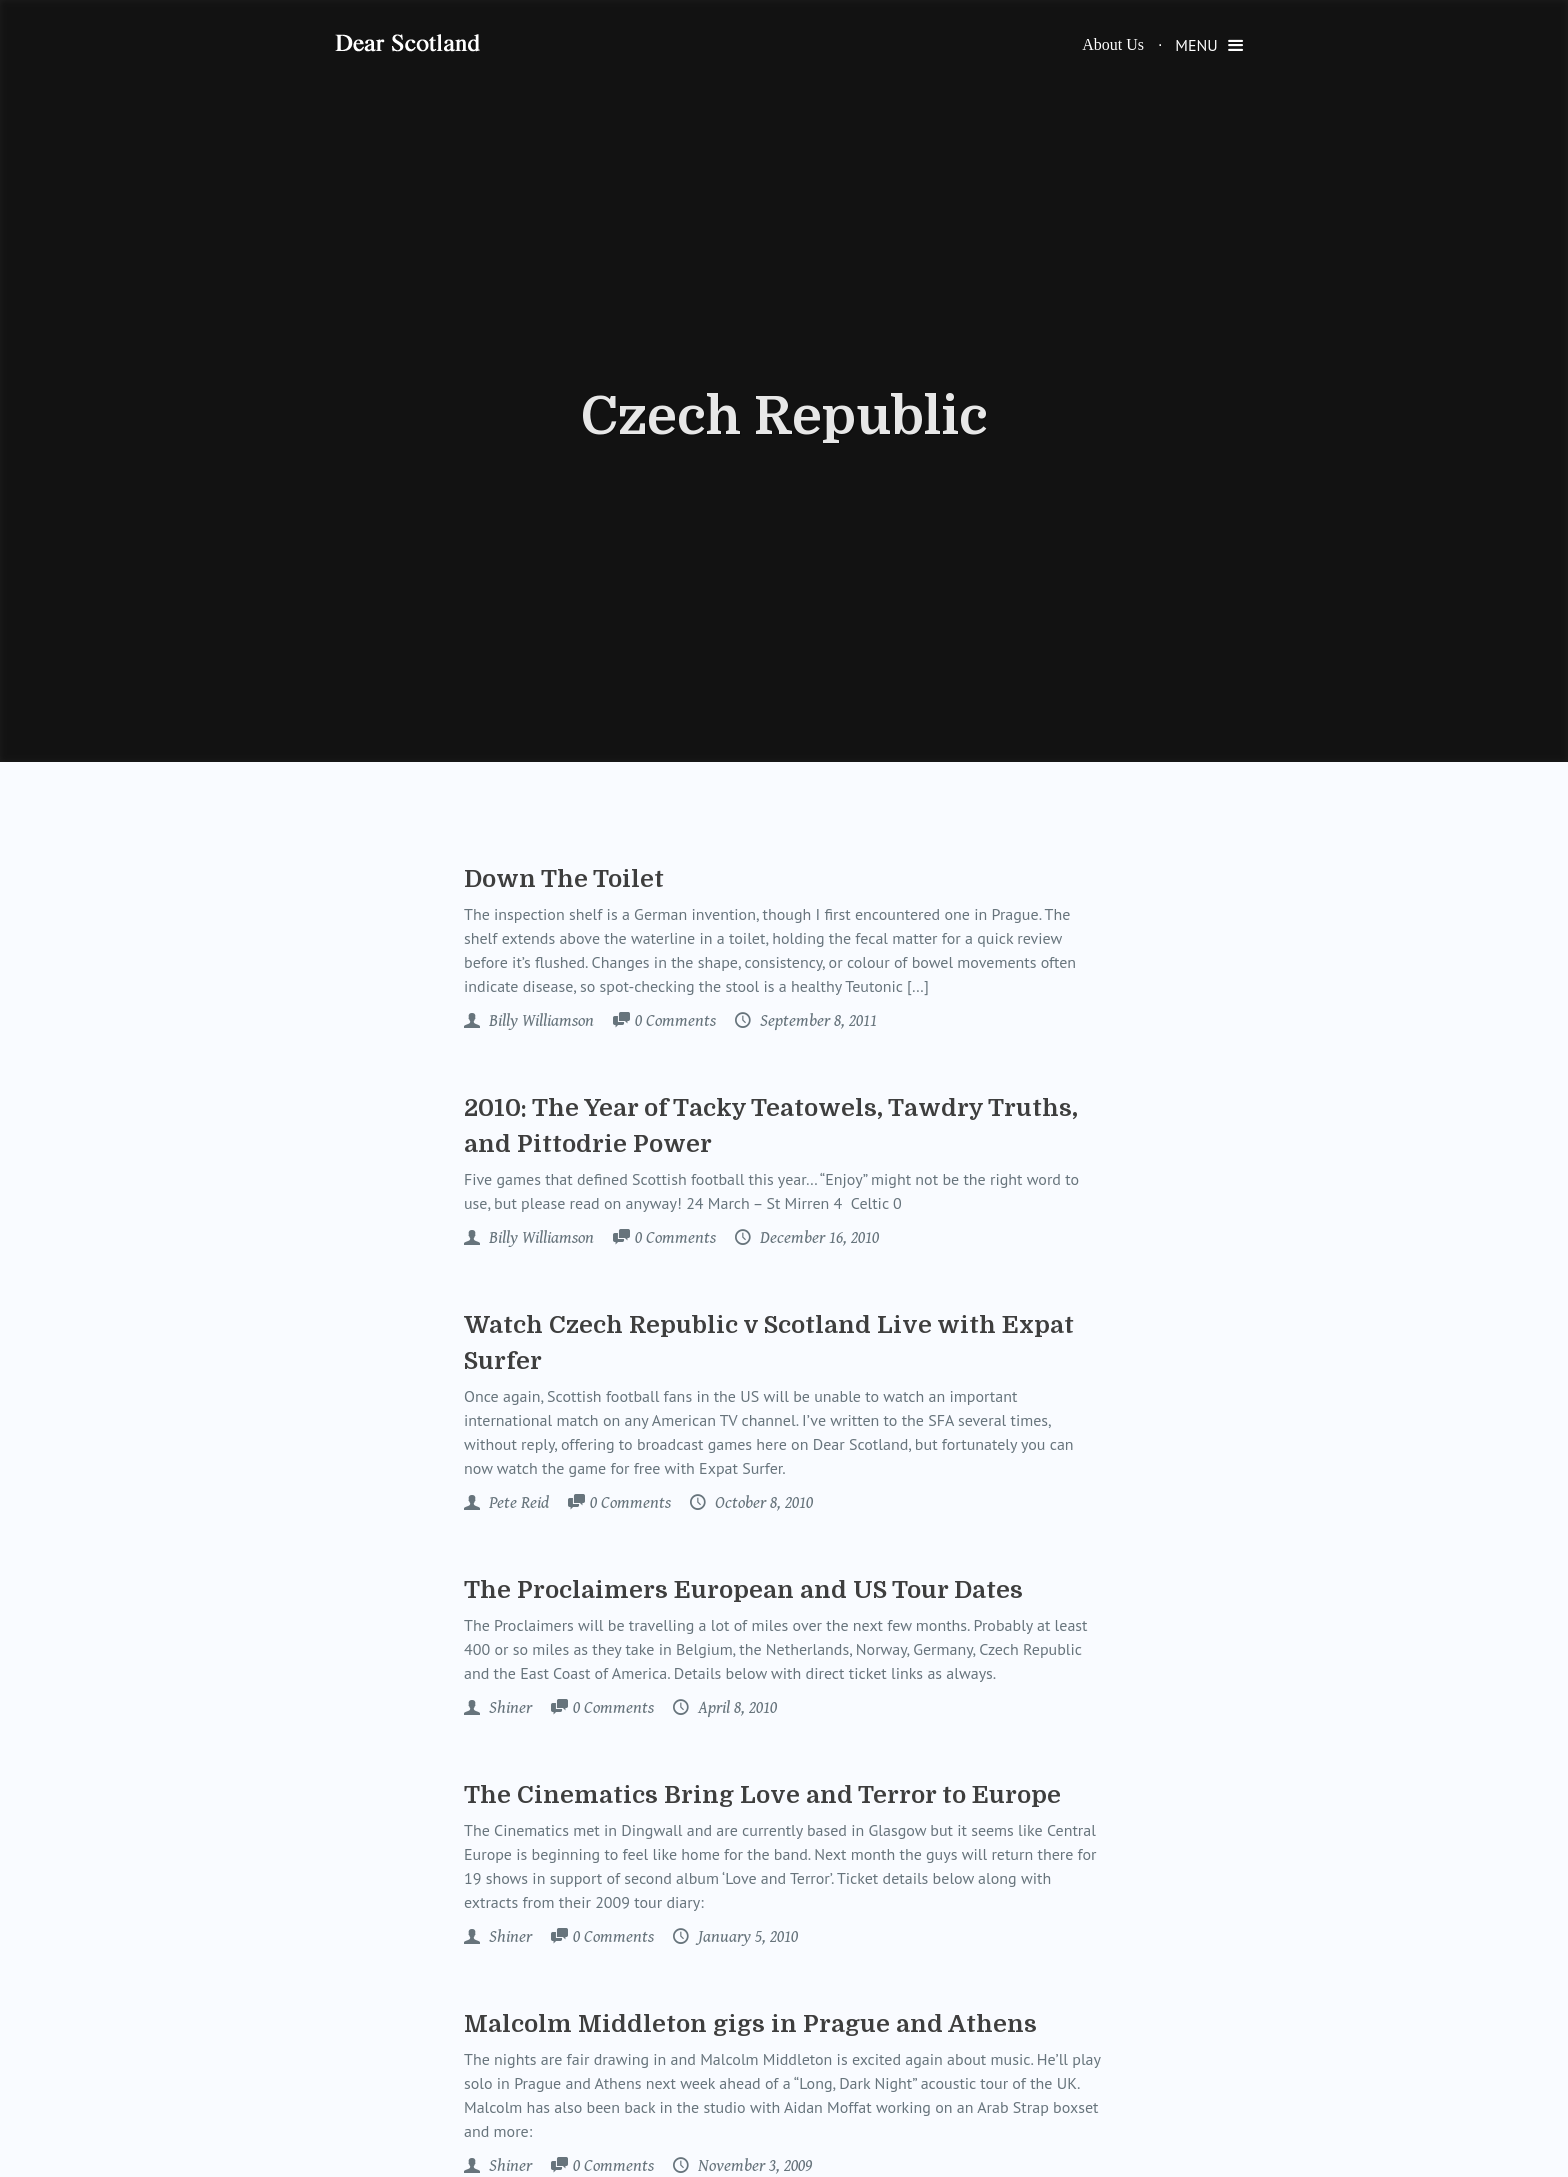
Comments (675, 1022)
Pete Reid (517, 1503)
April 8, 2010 (735, 1708)
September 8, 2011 (816, 1021)
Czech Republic (784, 417)
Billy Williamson (539, 1021)
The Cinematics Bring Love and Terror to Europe (762, 1795)
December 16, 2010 (817, 1238)
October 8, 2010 (762, 1503)
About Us (1113, 44)
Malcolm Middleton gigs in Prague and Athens (750, 2024)
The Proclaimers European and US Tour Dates (743, 1590)
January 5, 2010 (746, 1937)
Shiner (508, 1708)
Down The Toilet (564, 879)
